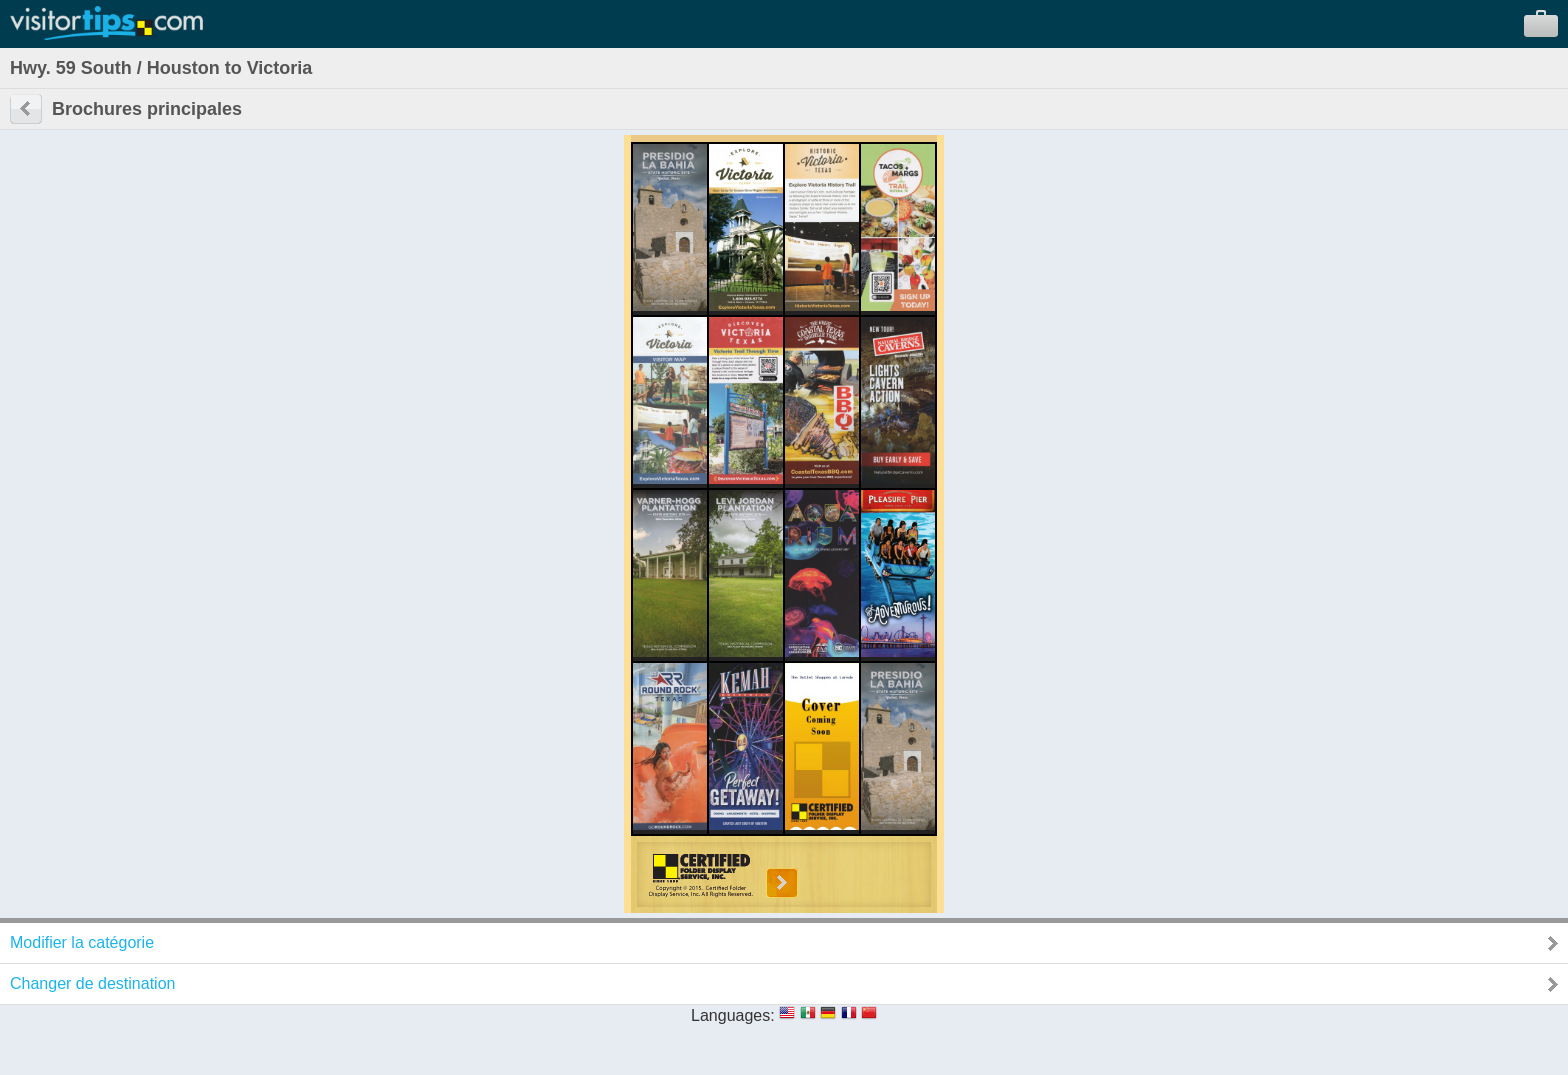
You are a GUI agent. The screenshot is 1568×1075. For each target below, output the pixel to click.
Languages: (733, 1015)
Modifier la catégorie (82, 942)
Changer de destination (92, 983)
